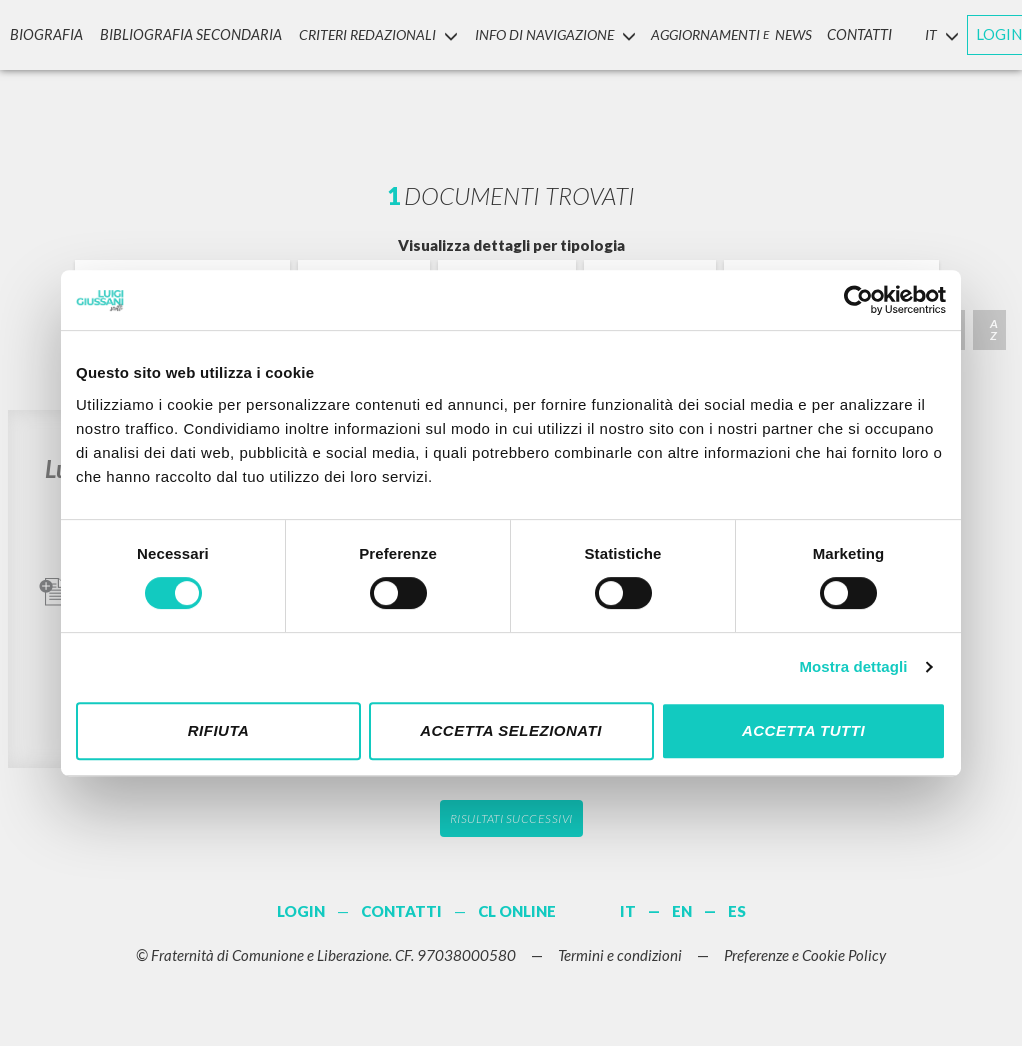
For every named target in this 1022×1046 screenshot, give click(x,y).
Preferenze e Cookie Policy (805, 955)
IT (628, 911)
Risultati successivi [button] (511, 818)
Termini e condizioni (620, 955)
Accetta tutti (803, 730)
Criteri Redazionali (360, 33)
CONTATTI (842, 33)
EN (682, 911)
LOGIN (980, 33)
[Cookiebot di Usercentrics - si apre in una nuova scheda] (858, 300)
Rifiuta (219, 730)
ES (737, 911)
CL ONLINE (517, 911)
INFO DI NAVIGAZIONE (536, 33)
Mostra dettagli (853, 666)
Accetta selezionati (511, 730)
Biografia (42, 33)
